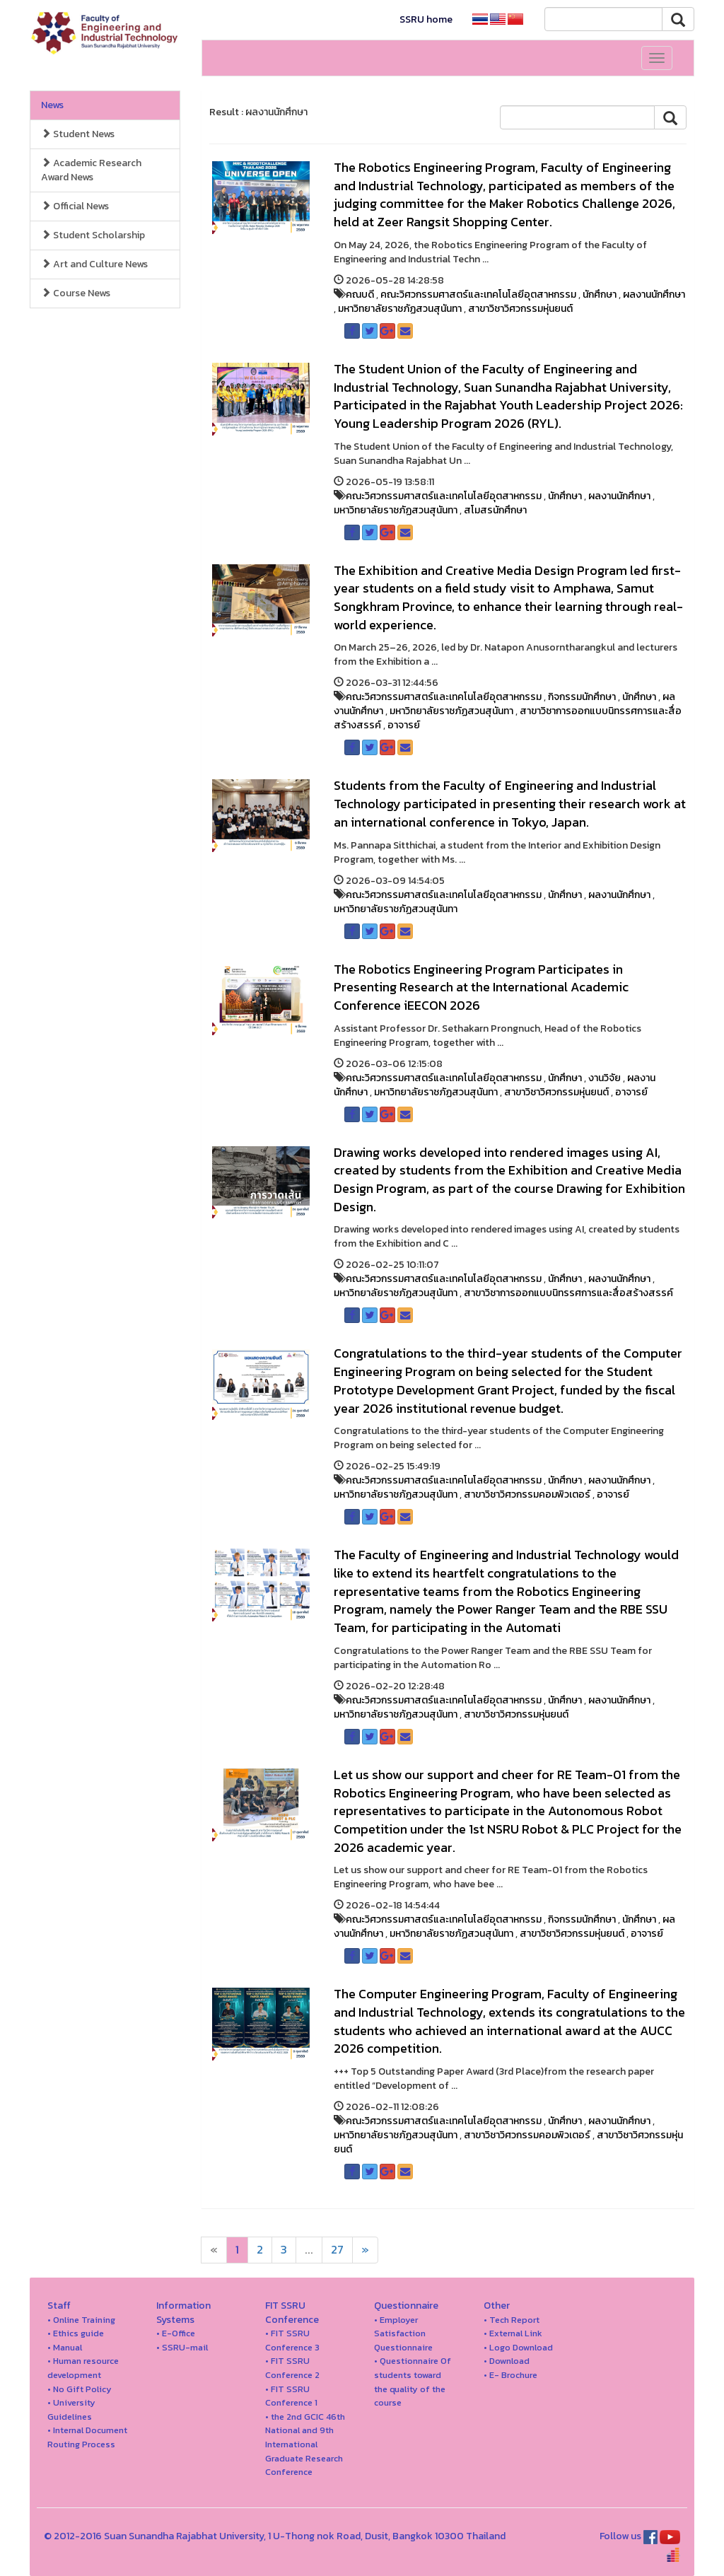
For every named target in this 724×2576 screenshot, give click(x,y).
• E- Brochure (510, 2375)
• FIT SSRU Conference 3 (292, 2340)
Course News (75, 293)
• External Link (513, 2333)
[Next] (214, 2250)
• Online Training (81, 2319)
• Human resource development (83, 2368)
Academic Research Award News (91, 170)
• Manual (64, 2347)
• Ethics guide (75, 2333)
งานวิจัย (604, 1078)
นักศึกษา (600, 294)
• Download (507, 2360)
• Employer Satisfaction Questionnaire (403, 2333)
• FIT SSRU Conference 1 (291, 2396)
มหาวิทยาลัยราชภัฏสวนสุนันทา (400, 308)
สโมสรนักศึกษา (495, 510)
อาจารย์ (403, 725)
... (309, 2250)
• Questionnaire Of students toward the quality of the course (412, 2381)
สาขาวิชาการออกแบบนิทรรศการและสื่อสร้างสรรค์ (568, 1293)
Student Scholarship (93, 235)
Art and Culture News (94, 264)
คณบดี (360, 294)
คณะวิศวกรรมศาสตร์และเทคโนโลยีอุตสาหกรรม (478, 294)
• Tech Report (511, 2319)
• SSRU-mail (182, 2347)
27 (337, 2250)
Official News (75, 206)
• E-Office (175, 2333)
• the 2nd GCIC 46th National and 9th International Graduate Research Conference (305, 2444)
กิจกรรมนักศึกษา (582, 696)
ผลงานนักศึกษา (654, 294)
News (52, 105)
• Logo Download (518, 2347)
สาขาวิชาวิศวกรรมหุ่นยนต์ (520, 308)
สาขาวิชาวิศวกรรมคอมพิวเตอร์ (527, 1494)
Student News (78, 134)
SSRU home (425, 19)
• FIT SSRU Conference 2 (292, 2368)
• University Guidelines (71, 2409)
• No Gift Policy (79, 2389)
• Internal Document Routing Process (87, 2437)
